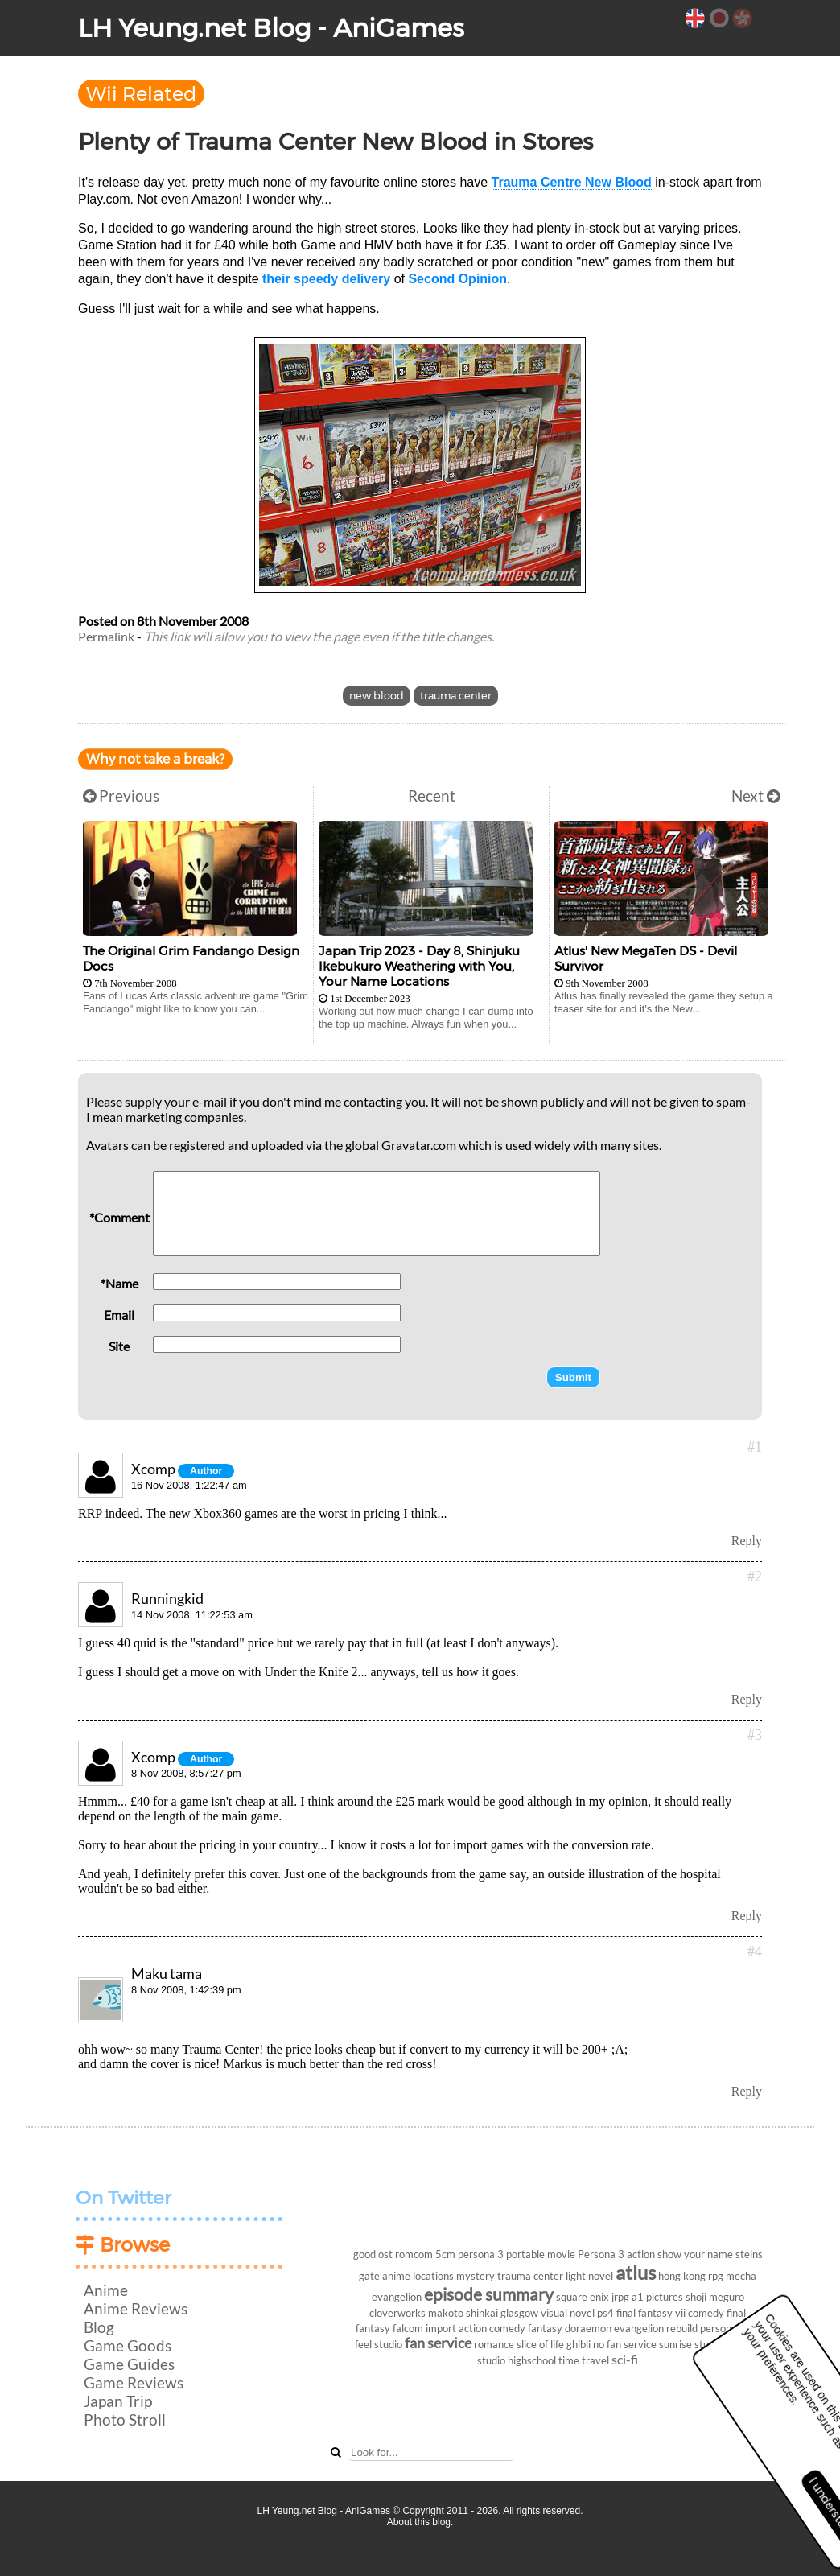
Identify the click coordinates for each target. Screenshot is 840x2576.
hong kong (682, 2275)
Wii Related (141, 93)
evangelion (397, 2296)
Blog (99, 2327)
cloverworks (397, 2312)
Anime (106, 2290)
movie (561, 2254)
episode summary (489, 2294)
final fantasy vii (651, 2312)
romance (494, 2344)
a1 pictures (657, 2296)
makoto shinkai (463, 2312)
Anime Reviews (135, 2308)
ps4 (605, 2312)
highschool (532, 2360)
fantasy (545, 2328)
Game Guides (129, 2364)
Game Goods (127, 2345)
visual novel (568, 2312)
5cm (445, 2254)
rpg (715, 2275)
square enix (582, 2296)
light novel (589, 2275)
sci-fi (624, 2359)
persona (718, 2328)
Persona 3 (601, 2254)
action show (654, 2254)
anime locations (418, 2275)
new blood (376, 696)
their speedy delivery (326, 279)
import (441, 2328)
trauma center (456, 696)
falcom (408, 2328)
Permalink (106, 636)
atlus (636, 2272)
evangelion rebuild (656, 2328)
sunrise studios (693, 2344)
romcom (414, 2254)
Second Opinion (457, 279)
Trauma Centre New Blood (572, 182)
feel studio (378, 2344)
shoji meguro (715, 2296)
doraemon (588, 2328)
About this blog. (420, 2522)
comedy (706, 2312)
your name (708, 2254)
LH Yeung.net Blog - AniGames (271, 27)
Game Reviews (133, 2382)
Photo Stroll (125, 2419)
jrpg (620, 2296)
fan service (438, 2343)
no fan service (625, 2344)
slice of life (540, 2344)
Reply (746, 1541)
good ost (373, 2254)
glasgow (519, 2312)
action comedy (492, 2328)
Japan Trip (118, 2401)
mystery (475, 2275)
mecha (741, 2275)
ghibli (578, 2344)
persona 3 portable (501, 2254)
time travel (583, 2360)
